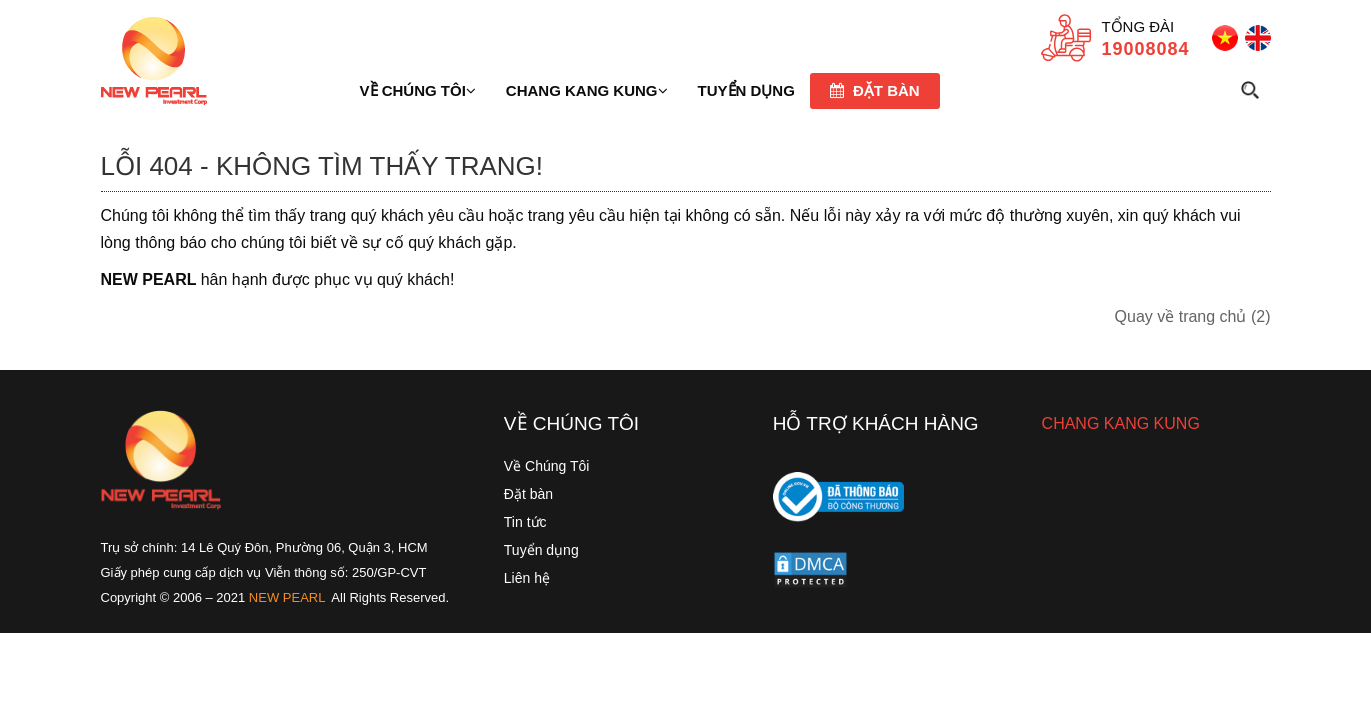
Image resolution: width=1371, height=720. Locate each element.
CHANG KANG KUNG (1121, 423)
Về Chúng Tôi (547, 466)
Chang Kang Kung (587, 90)
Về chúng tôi (418, 90)
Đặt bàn (875, 90)
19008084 (1145, 49)
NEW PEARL (287, 597)
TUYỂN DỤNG (746, 90)
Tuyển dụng (541, 550)
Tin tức (525, 522)
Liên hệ (527, 578)
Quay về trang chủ (1193, 316)
